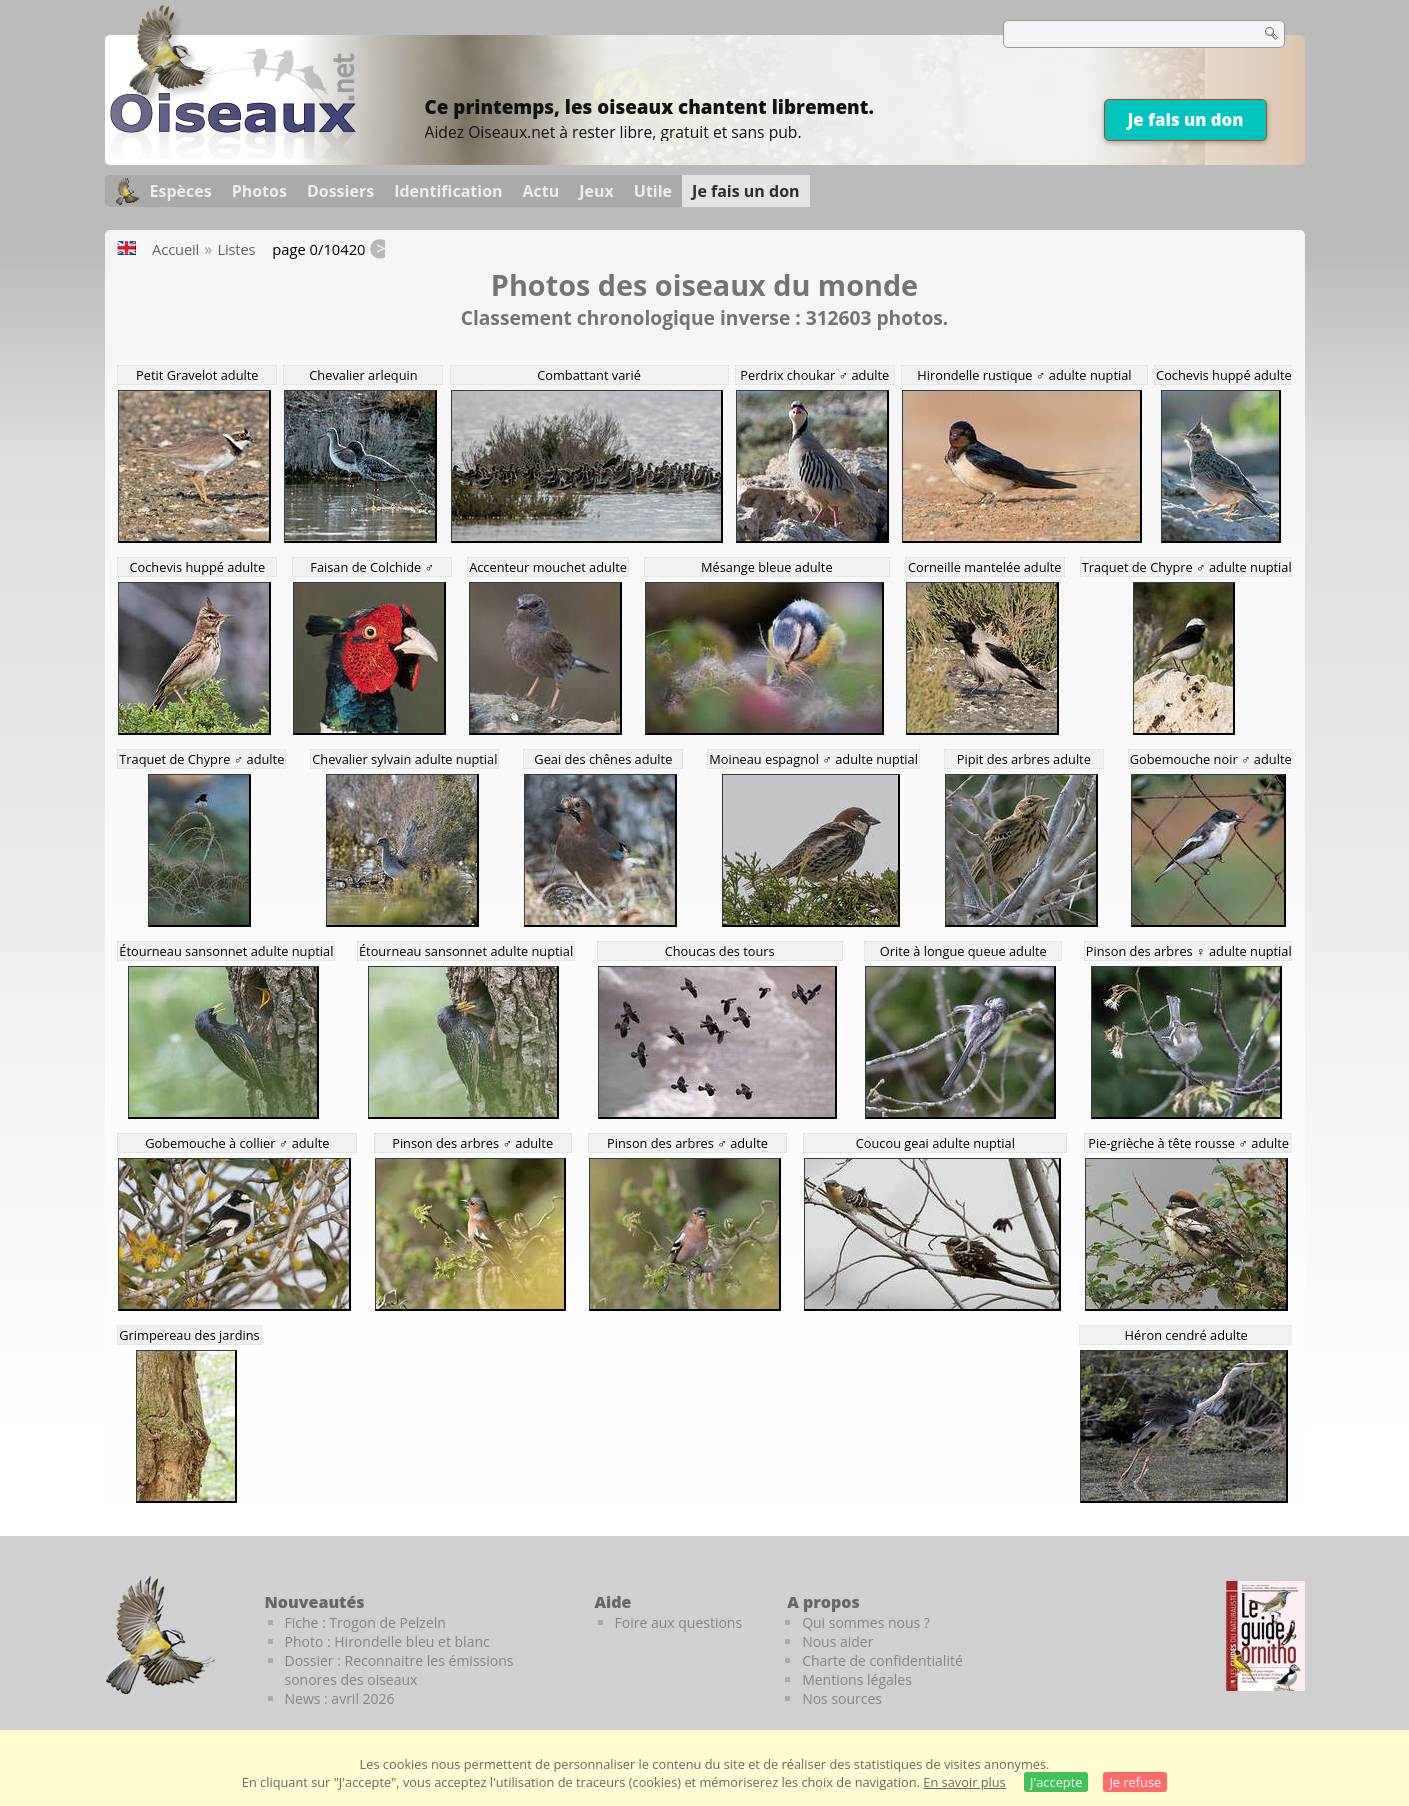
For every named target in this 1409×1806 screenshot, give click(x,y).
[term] (1119, 34)
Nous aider (837, 1641)
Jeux (596, 191)
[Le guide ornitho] (1265, 1636)
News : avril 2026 (340, 1698)
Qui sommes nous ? (866, 1622)
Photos (259, 191)
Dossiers (340, 191)
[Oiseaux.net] (233, 153)
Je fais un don (1185, 119)
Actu (541, 191)
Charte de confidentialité (882, 1660)
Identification (448, 191)
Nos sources (842, 1698)
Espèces (181, 191)
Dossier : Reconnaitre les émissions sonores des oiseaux (399, 1670)
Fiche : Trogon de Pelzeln (365, 1622)
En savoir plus (964, 1782)
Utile (653, 191)
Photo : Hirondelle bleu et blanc (387, 1641)
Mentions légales (857, 1679)
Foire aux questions (679, 1622)
